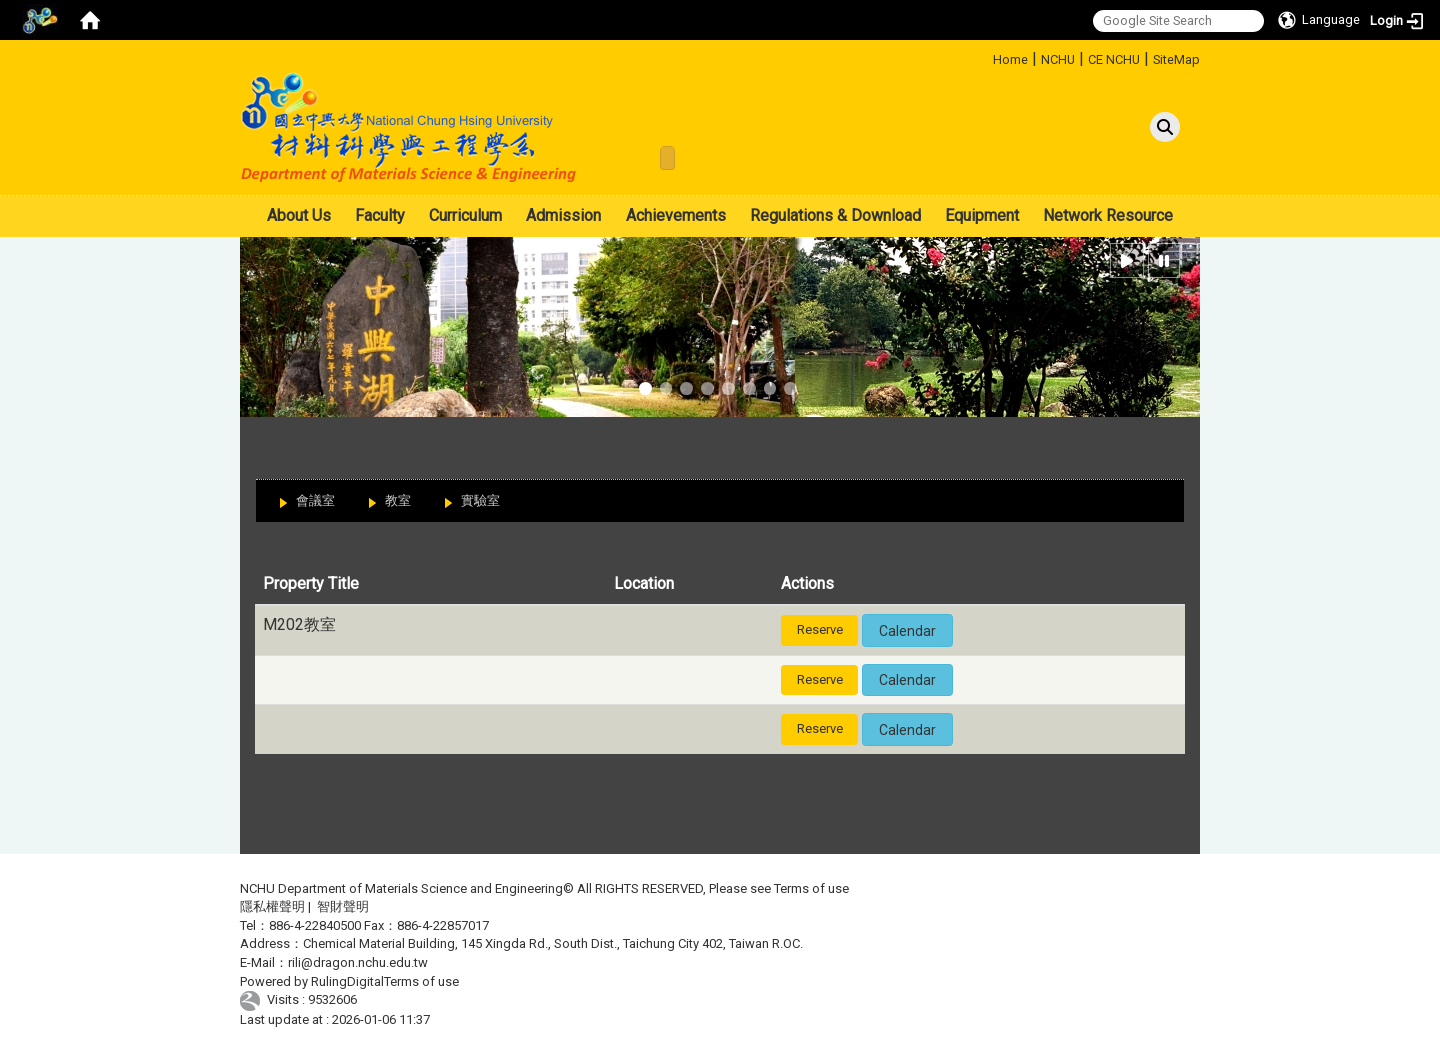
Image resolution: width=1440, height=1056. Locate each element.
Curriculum (465, 215)
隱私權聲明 (272, 906)
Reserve (820, 629)
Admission (563, 215)
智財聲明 (343, 906)
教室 (398, 500)
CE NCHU (1114, 59)
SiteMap (1176, 59)
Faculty (380, 215)
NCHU (1058, 59)
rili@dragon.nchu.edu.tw (358, 962)
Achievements (676, 215)
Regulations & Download (835, 215)
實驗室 (480, 500)
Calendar (907, 631)
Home (1010, 59)
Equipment (982, 215)
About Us (299, 215)
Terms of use (811, 888)
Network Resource (1108, 215)
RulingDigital (347, 981)
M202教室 (299, 624)
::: (985, 56)
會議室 (315, 500)
